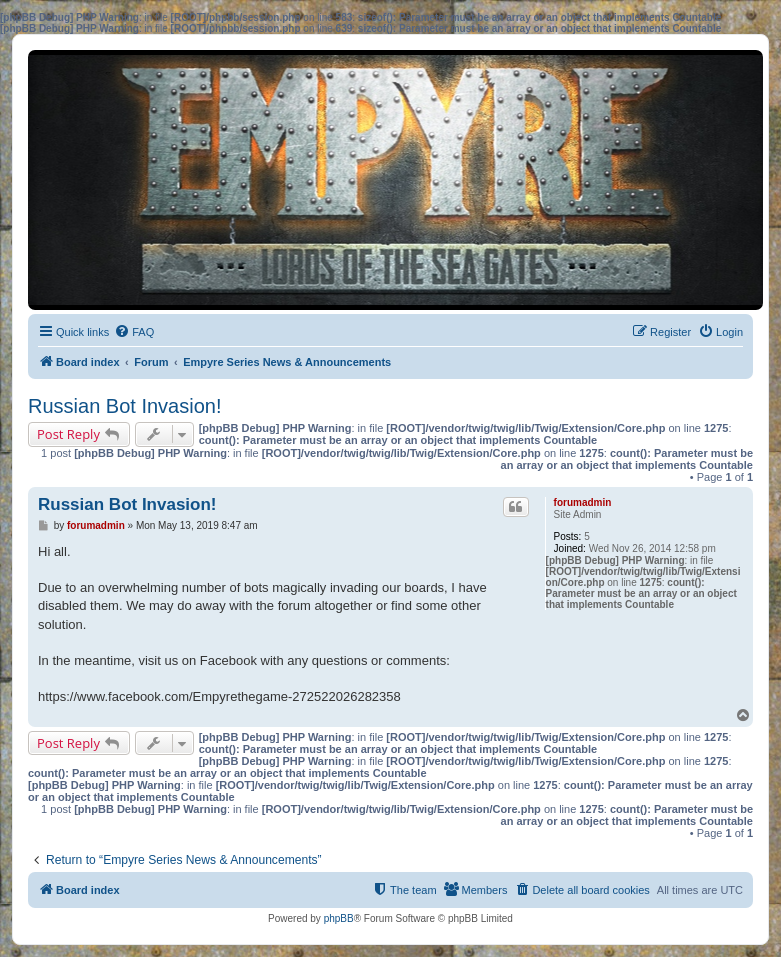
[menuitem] (134, 332)
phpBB (339, 918)
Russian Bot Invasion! (124, 406)
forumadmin (583, 502)
